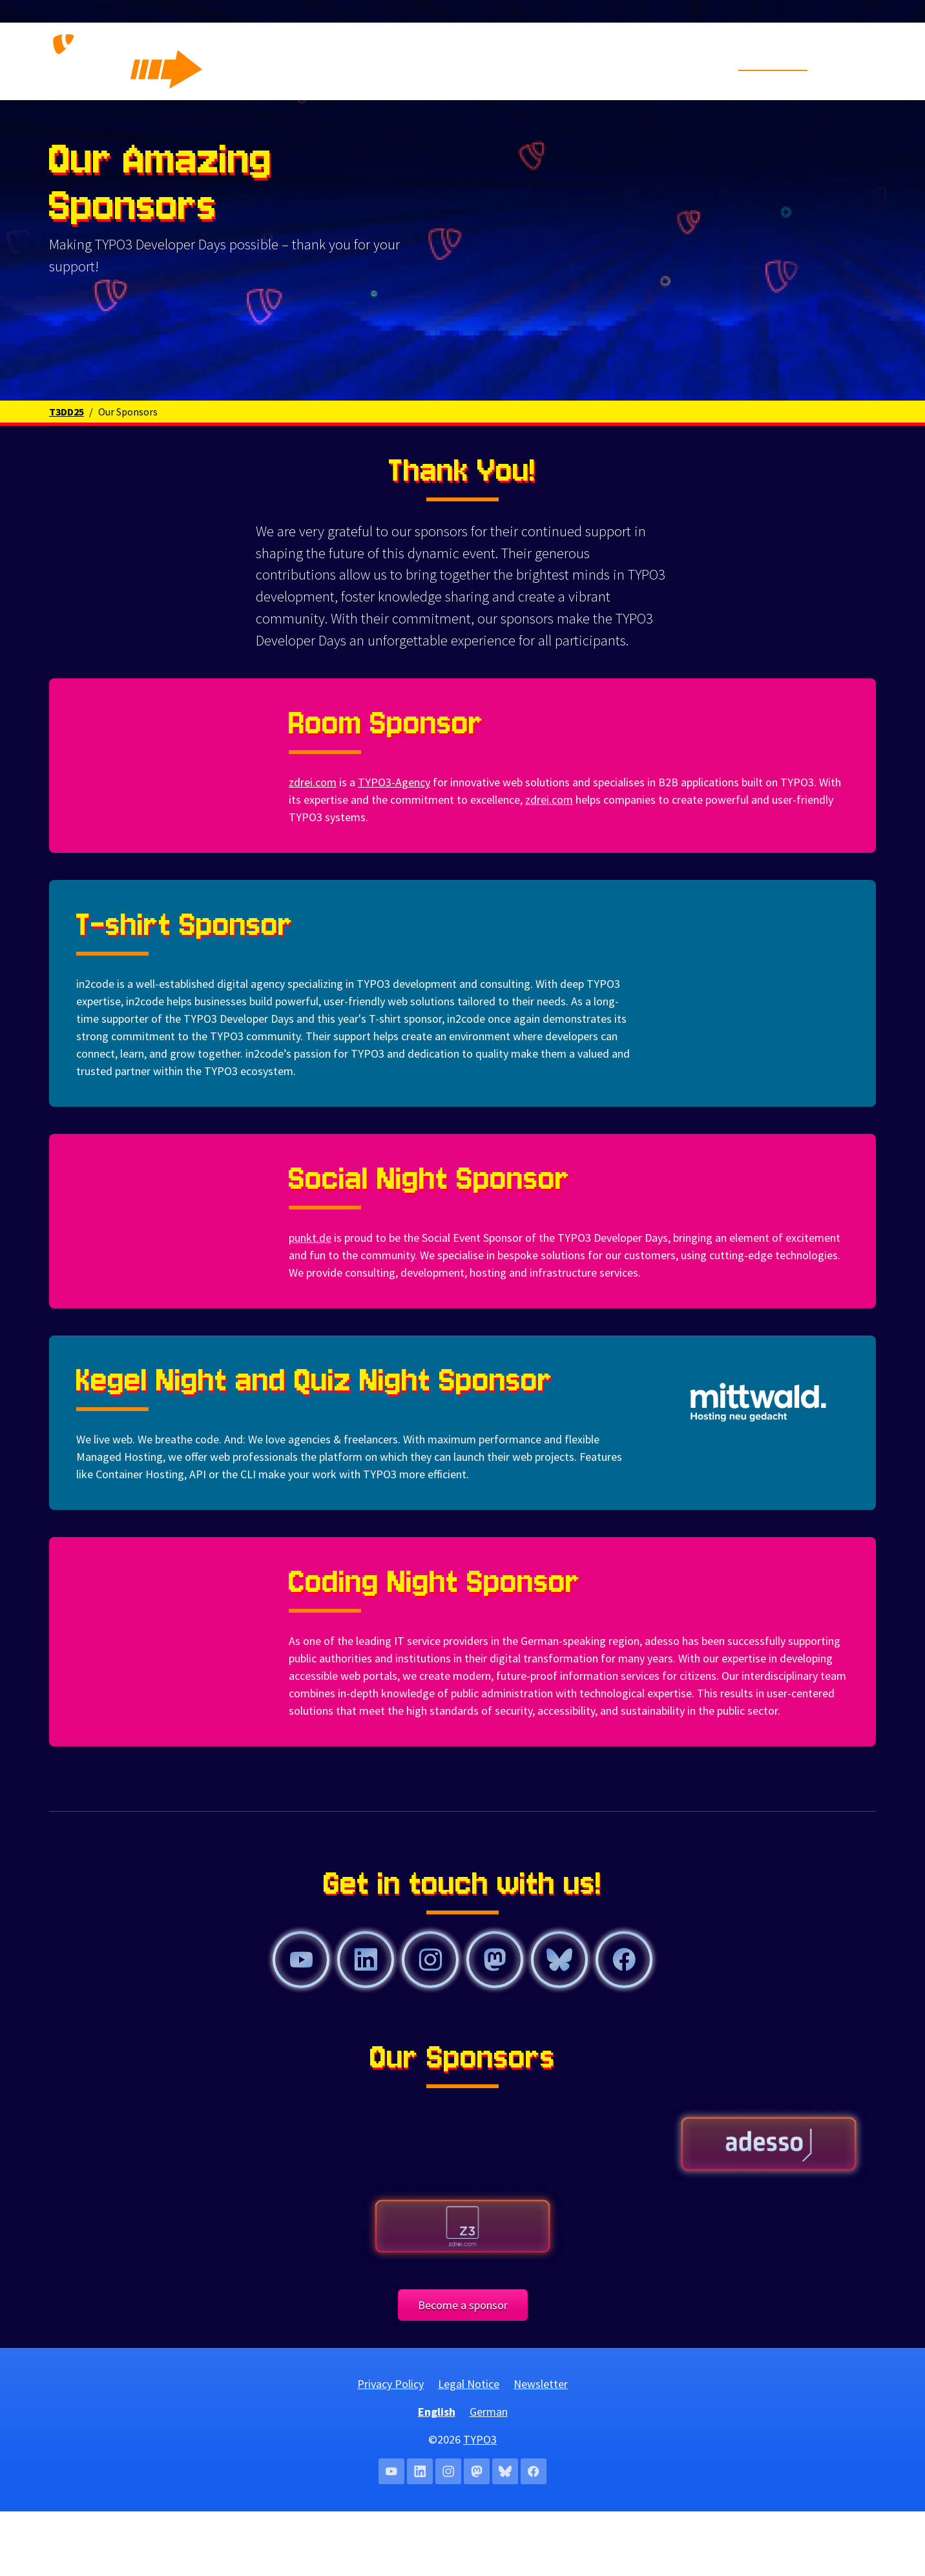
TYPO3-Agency (394, 846)
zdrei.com (313, 846)
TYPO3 (480, 2504)
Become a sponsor (463, 2369)
